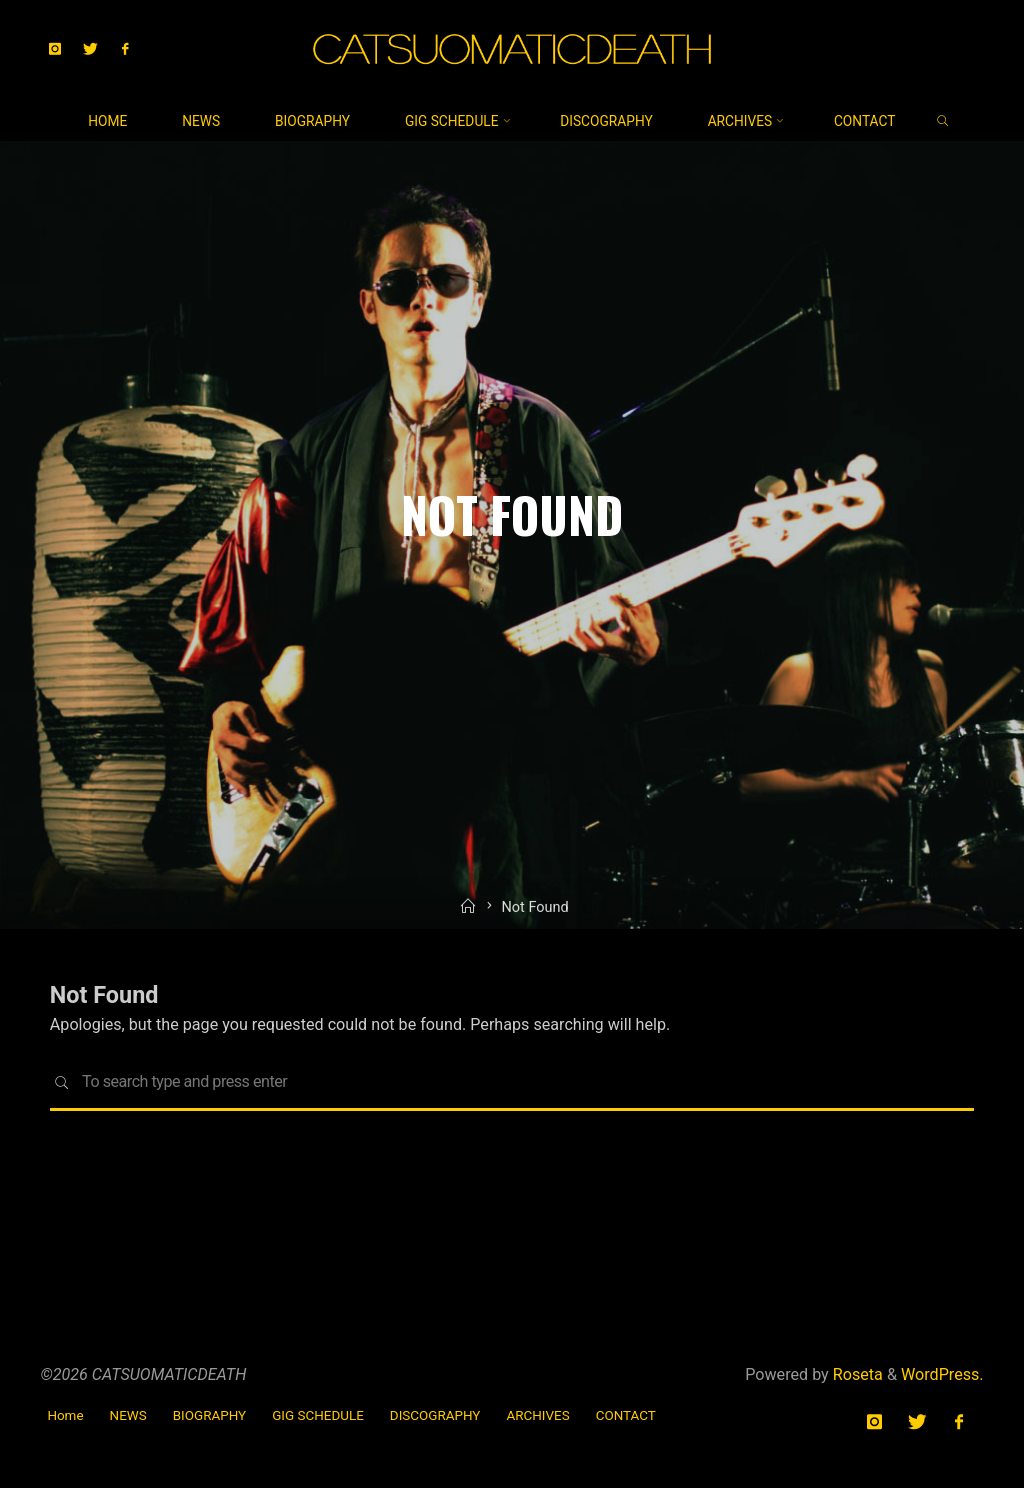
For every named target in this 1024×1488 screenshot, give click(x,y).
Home (65, 1415)
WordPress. (942, 1374)
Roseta (856, 1374)
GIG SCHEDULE (318, 1415)
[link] (942, 121)
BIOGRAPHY (209, 1415)
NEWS (128, 1415)
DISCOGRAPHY (435, 1415)
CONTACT (626, 1415)
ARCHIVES (537, 1415)
